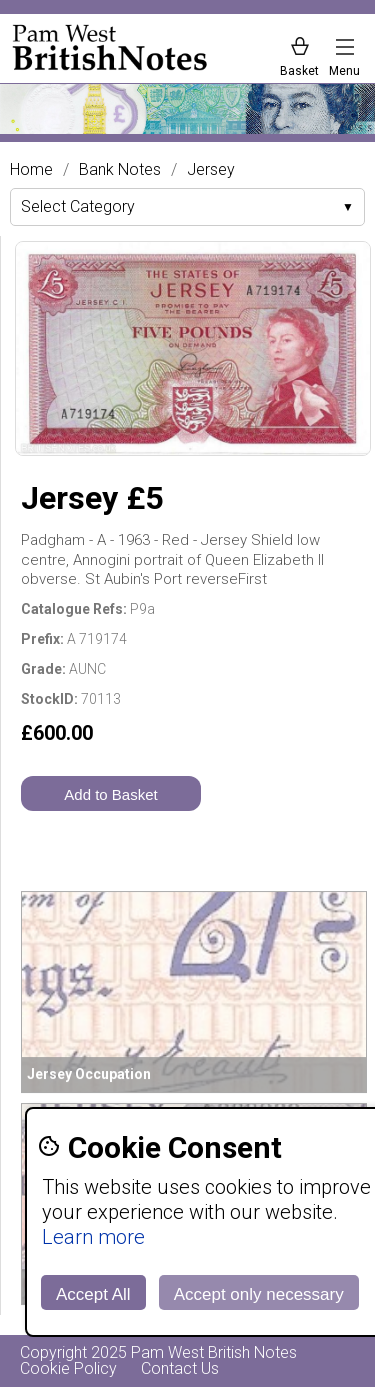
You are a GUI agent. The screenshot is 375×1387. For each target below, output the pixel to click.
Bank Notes (120, 170)
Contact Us (180, 1368)
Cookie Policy (68, 1368)
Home (31, 170)
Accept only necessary (259, 1294)
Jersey (211, 170)
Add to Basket (110, 794)
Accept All (93, 1294)
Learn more (93, 1237)
